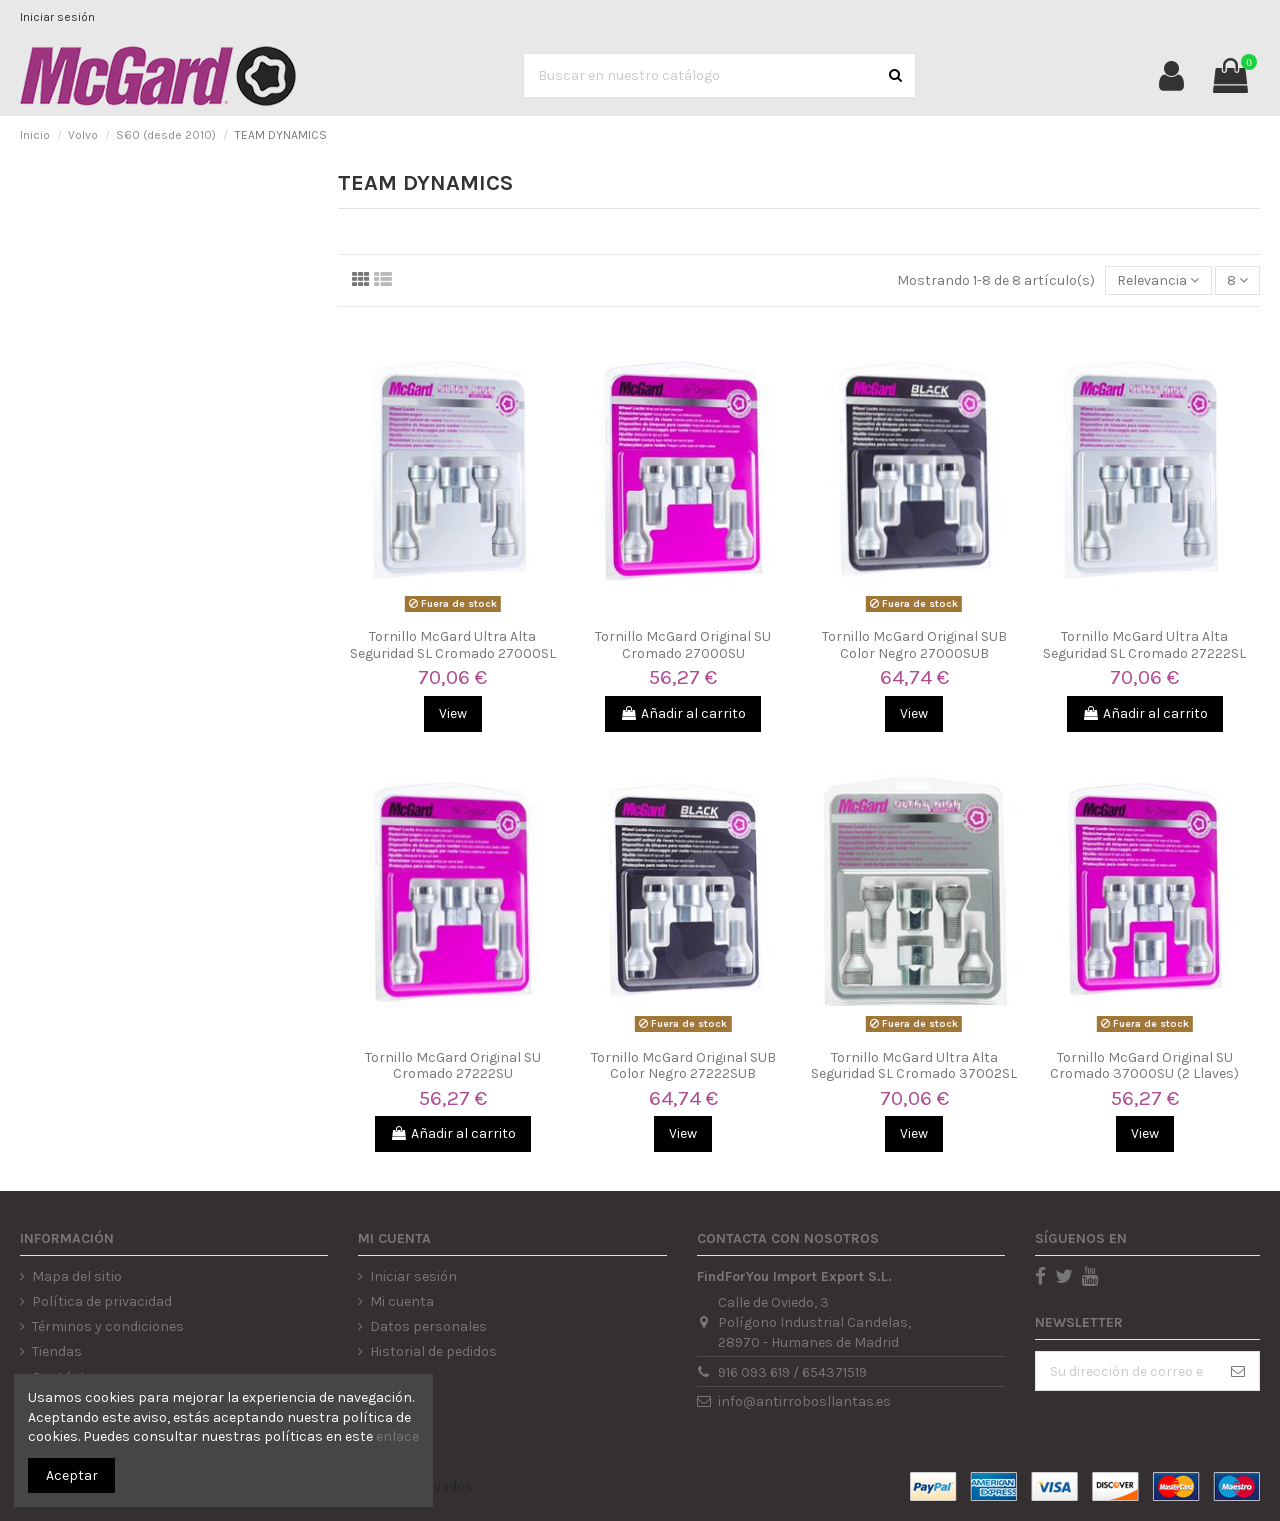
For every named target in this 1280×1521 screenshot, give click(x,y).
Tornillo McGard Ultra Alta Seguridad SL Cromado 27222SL (1144, 645)
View (453, 713)
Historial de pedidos (433, 1351)
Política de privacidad (102, 1301)
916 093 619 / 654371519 (792, 1372)
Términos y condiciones (108, 1326)
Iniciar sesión (57, 17)
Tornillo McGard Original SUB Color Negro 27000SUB (914, 645)
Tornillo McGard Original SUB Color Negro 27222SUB (683, 1066)
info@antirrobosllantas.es (804, 1401)
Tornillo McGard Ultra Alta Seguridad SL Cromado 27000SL (453, 645)
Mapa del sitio (77, 1276)
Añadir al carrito (683, 713)
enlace (397, 1436)
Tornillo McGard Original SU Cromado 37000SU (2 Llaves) (1144, 1066)
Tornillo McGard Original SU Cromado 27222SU (453, 1066)
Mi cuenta (402, 1301)
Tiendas (57, 1351)
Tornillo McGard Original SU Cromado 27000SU (683, 645)
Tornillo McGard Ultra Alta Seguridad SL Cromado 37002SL (914, 1066)
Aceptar (72, 1475)
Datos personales (428, 1326)
